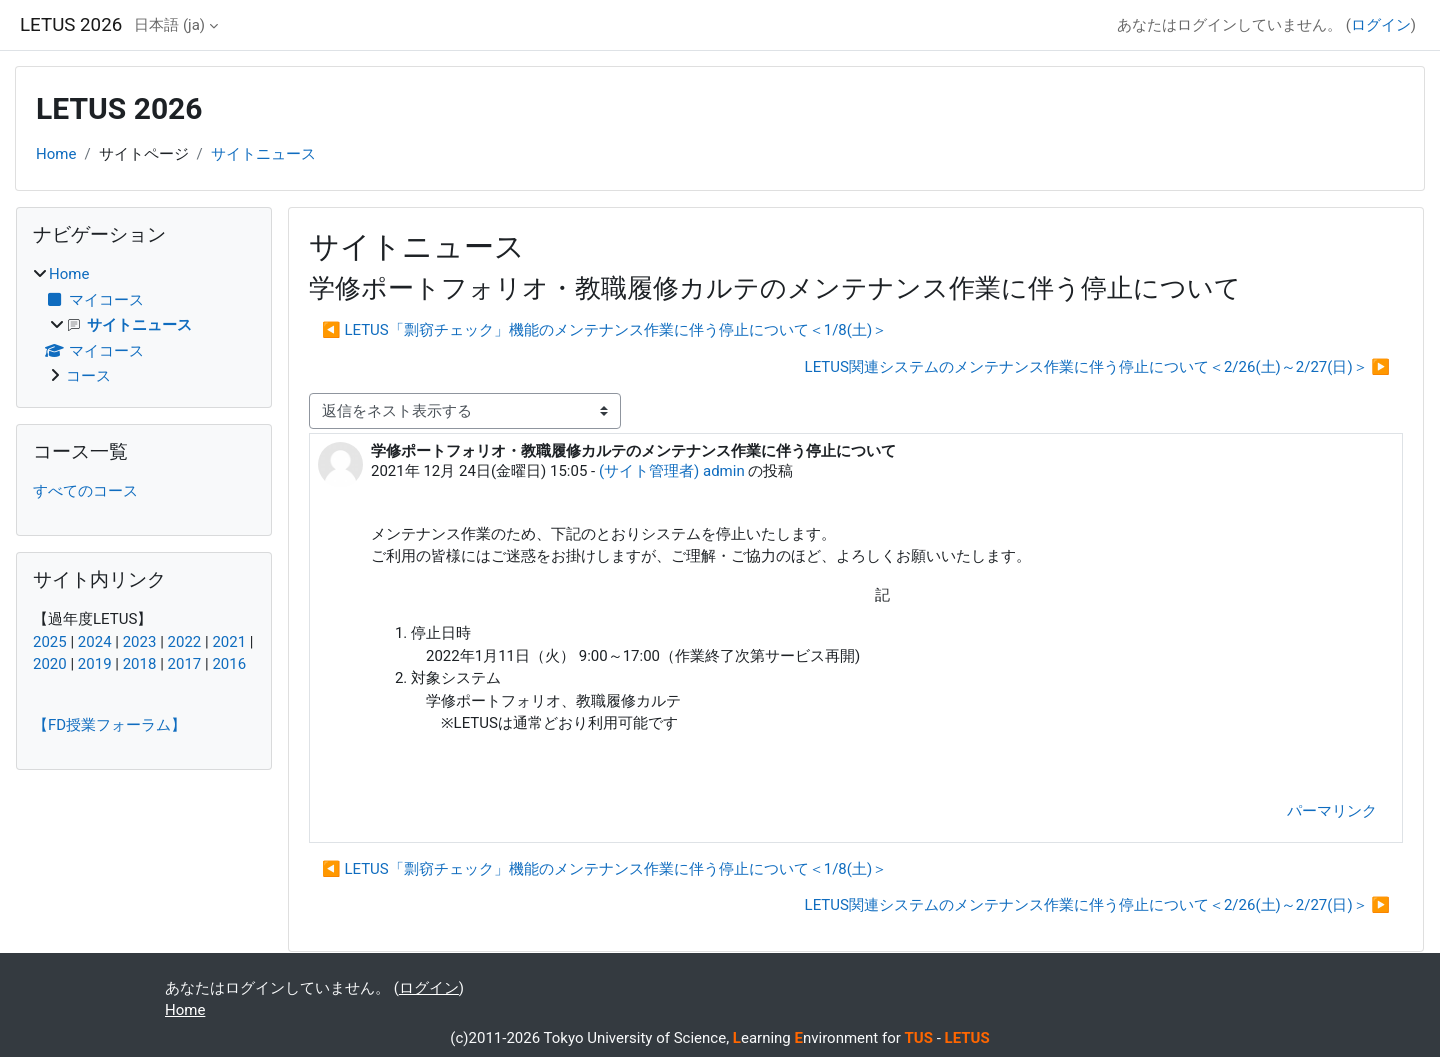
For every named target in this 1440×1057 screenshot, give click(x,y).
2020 (50, 664)
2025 (50, 642)
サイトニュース (263, 154)
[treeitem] (144, 325)
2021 (229, 642)
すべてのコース (85, 491)
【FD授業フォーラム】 (109, 725)
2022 (185, 642)
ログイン (1381, 25)
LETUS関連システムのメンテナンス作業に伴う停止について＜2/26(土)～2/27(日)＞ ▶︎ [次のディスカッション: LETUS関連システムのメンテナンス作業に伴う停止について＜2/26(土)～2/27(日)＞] (1097, 367)
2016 (229, 664)
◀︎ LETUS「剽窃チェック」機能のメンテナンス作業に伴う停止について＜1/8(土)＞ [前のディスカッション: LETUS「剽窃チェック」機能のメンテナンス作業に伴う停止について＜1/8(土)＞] (604, 330)
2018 (140, 664)
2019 (95, 664)
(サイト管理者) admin (672, 471)
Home (56, 154)
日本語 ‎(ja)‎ (169, 25)
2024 (95, 642)
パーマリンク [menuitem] (1332, 811)
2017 (185, 664)
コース (88, 376)
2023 (140, 642)
